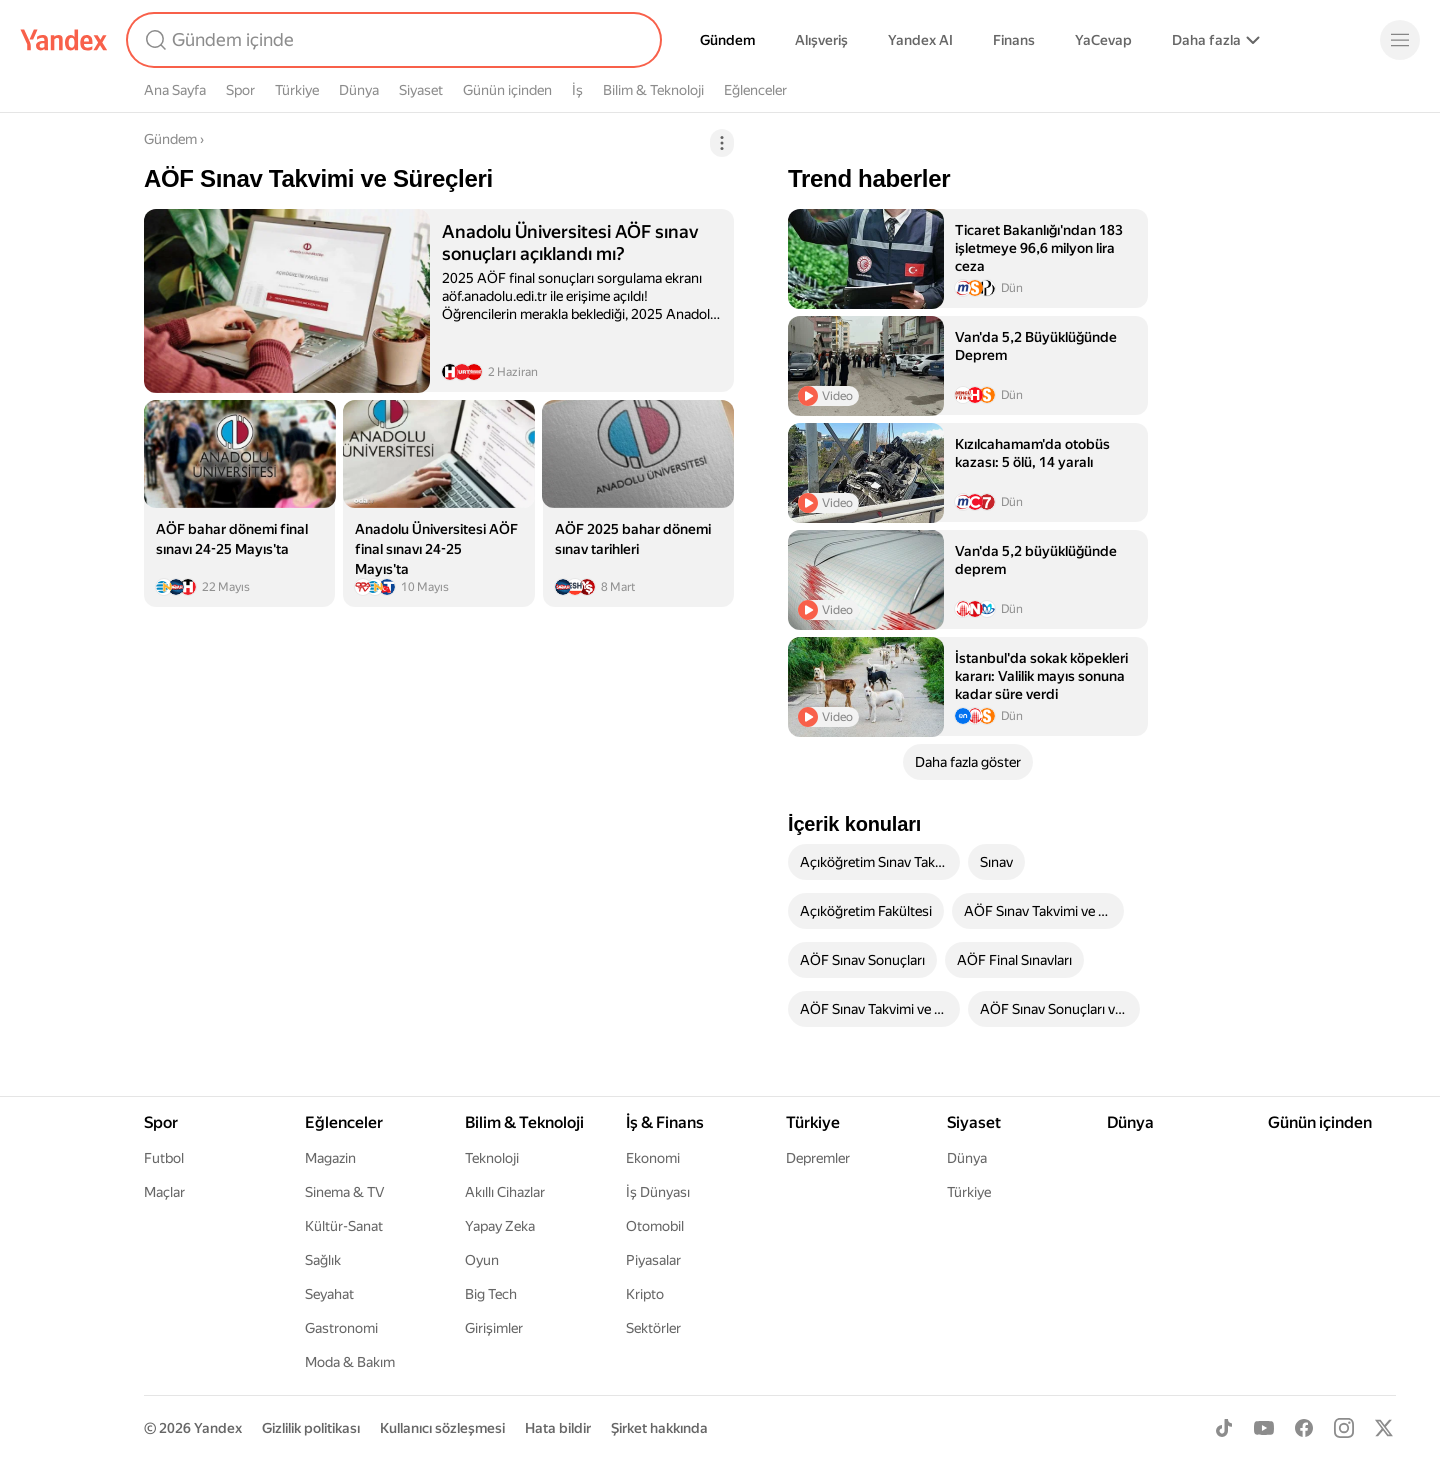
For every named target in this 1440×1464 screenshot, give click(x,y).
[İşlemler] (722, 143)
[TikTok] (1224, 1428)
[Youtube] (1264, 1428)
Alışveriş (821, 40)
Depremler (818, 1158)
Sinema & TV (344, 1192)
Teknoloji (492, 1158)
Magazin (330, 1158)
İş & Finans (665, 1122)
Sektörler (653, 1328)
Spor (240, 90)
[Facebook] (1304, 1428)
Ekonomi (653, 1158)
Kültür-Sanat (344, 1226)
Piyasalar (653, 1260)
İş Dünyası (658, 1192)
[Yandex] (64, 40)
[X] (1384, 1428)
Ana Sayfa (175, 90)
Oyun (482, 1260)
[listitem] (439, 300)
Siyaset (421, 90)
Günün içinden (507, 90)
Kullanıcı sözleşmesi (442, 1428)
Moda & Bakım (350, 1362)
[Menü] (1400, 40)
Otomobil (655, 1226)
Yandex (218, 1428)
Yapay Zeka (500, 1226)
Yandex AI (920, 40)
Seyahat (329, 1294)
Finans (1014, 40)
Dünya (359, 90)
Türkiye (297, 90)
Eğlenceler (755, 90)
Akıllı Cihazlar (505, 1192)
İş (577, 90)
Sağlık (323, 1260)
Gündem (727, 40)
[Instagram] (1344, 1428)
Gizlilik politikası (311, 1428)
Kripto (645, 1294)
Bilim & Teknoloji (653, 90)
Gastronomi (341, 1328)
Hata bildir (558, 1428)
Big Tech (491, 1294)
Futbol (164, 1158)
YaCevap (1103, 40)
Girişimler (494, 1328)
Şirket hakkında (659, 1428)
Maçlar (164, 1192)
